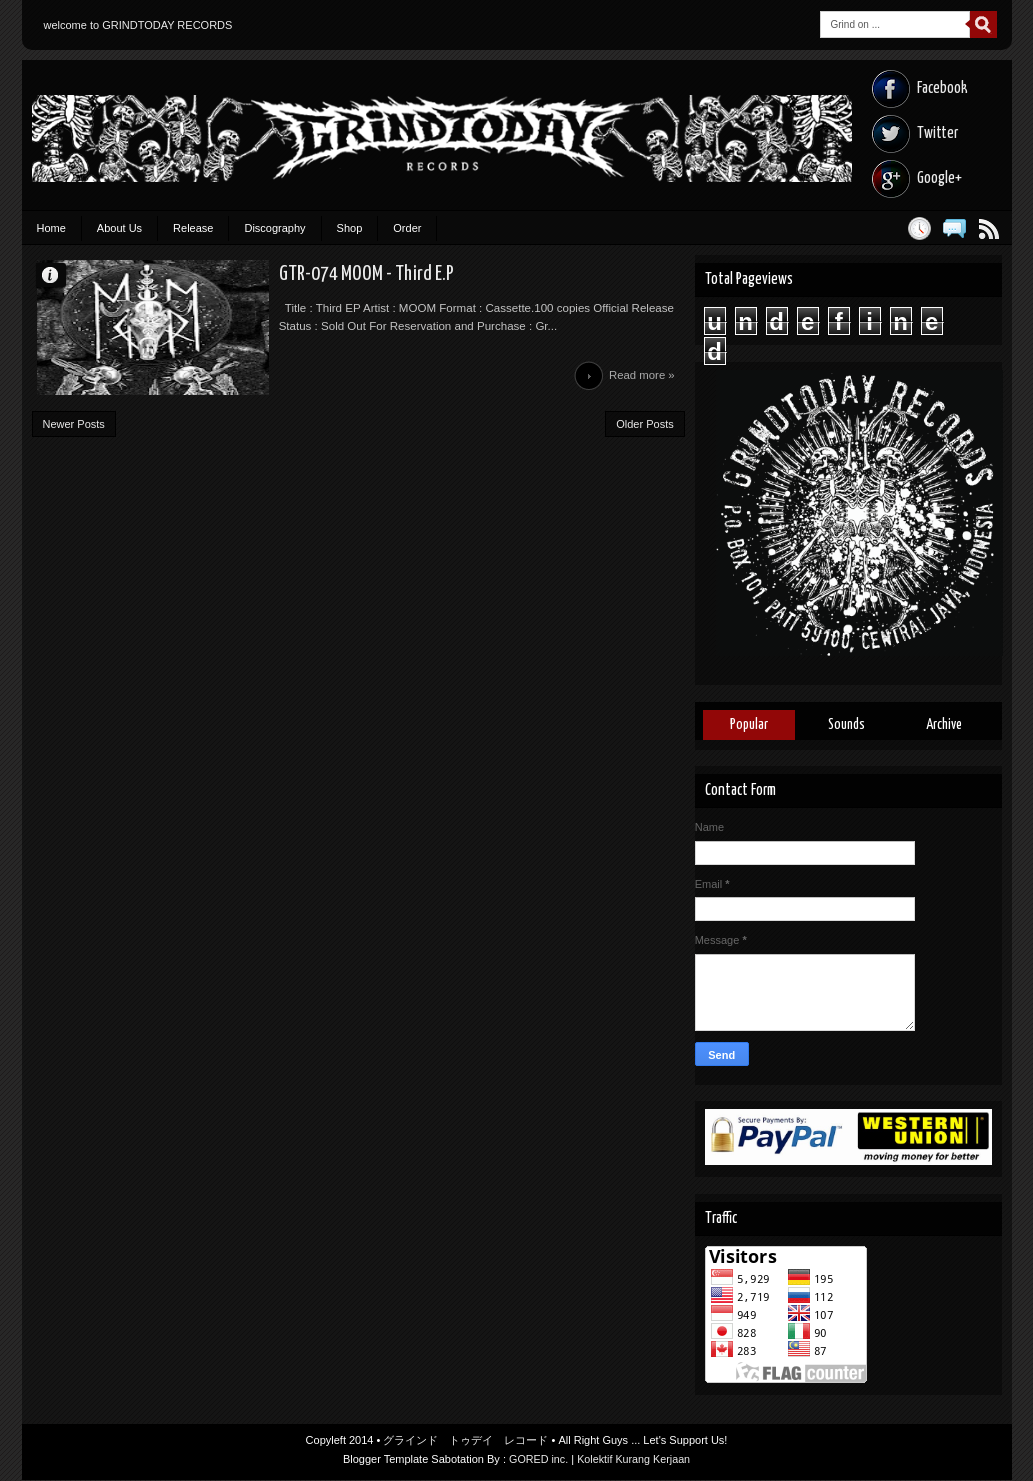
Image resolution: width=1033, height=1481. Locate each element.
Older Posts (644, 431)
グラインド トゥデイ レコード (465, 1441)
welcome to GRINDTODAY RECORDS (138, 25)
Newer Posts (74, 431)
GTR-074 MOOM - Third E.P (317, 276)
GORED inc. (537, 1460)
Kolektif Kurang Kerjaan (635, 1460)
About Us (119, 228)
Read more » (640, 381)
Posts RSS (989, 228)
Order (407, 228)
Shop (350, 228)
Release (193, 228)
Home (51, 228)
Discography (274, 228)
